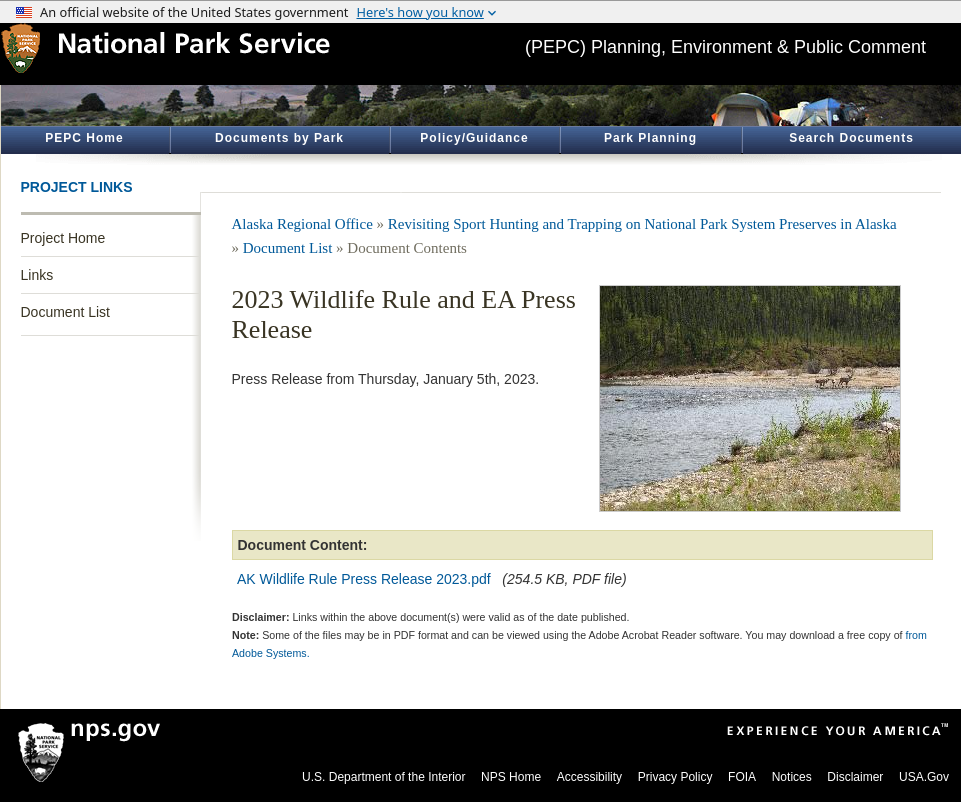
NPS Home (511, 777)
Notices (792, 777)
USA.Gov (924, 777)
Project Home (63, 238)
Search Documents (851, 138)
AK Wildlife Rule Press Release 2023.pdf (364, 579)
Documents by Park (279, 138)
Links (37, 275)
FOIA (742, 777)
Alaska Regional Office (302, 224)
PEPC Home (84, 138)
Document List (65, 312)
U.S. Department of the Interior (383, 777)
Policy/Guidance (474, 138)
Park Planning (650, 138)
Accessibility (589, 777)
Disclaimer (855, 777)
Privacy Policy (675, 777)
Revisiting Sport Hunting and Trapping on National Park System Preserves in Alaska (642, 224)
